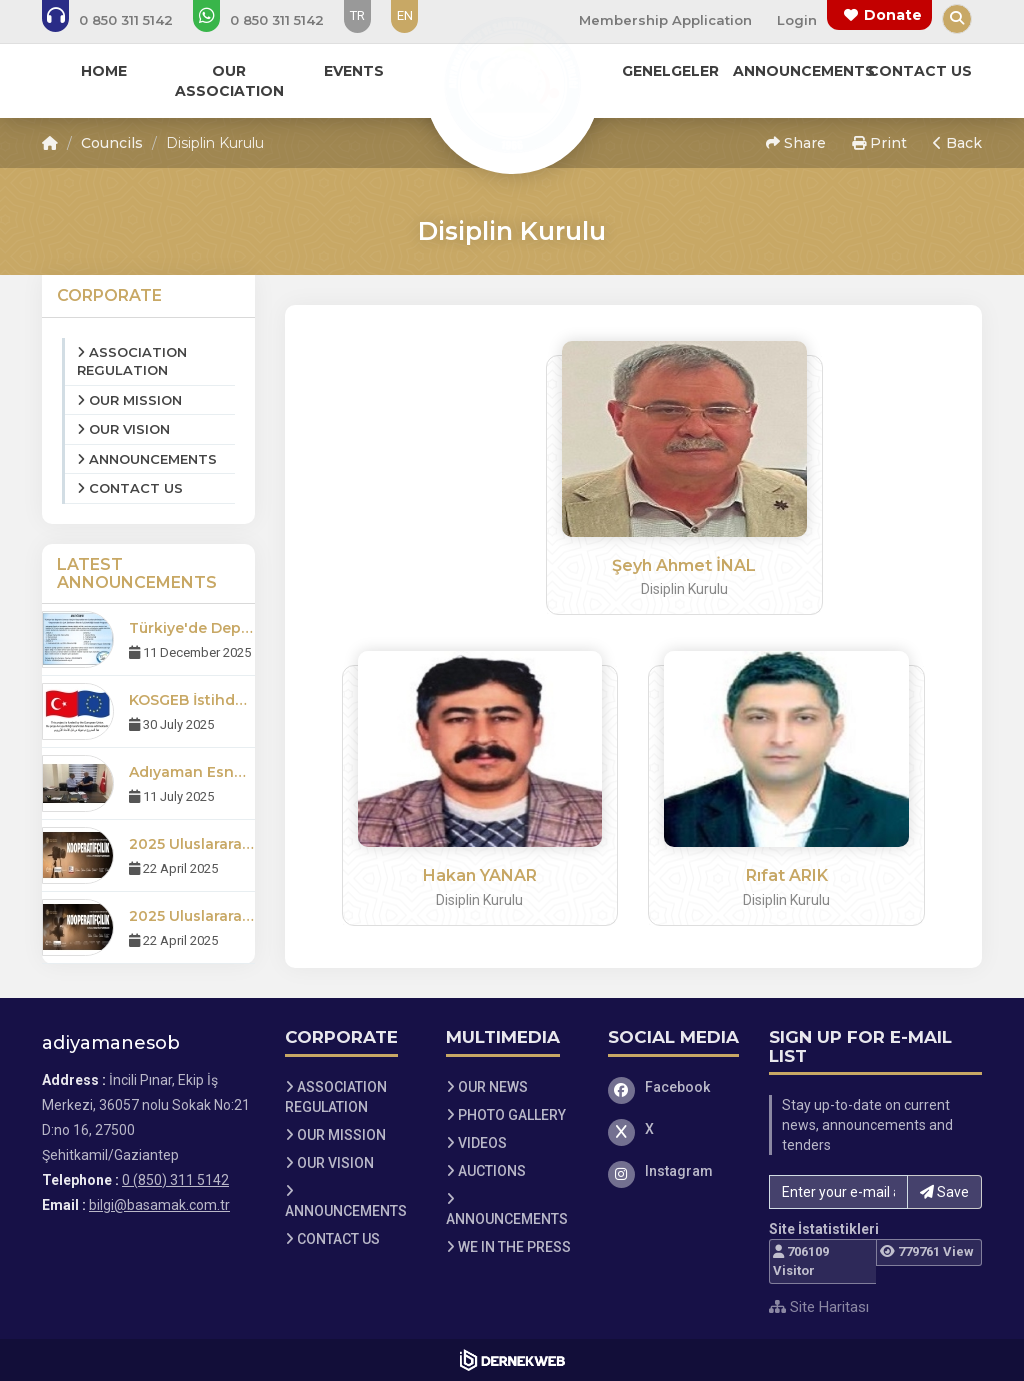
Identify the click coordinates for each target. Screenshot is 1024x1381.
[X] (674, 1129)
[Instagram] (674, 1171)
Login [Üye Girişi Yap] (797, 20)
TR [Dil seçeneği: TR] (357, 15)
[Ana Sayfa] (512, 84)
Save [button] (944, 1192)
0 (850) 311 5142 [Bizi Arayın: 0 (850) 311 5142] (175, 1180)
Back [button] (957, 143)
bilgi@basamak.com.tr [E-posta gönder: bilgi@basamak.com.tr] (159, 1205)
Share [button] (796, 143)
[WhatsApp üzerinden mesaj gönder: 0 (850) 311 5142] (272, 20)
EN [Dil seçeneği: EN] (405, 15)
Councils (112, 143)
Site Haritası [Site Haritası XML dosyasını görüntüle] (819, 1307)
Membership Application (665, 20)
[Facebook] (674, 1087)
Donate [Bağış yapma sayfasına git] (893, 15)
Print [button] (879, 143)
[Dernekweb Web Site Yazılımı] (512, 1360)
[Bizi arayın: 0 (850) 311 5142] (121, 20)
